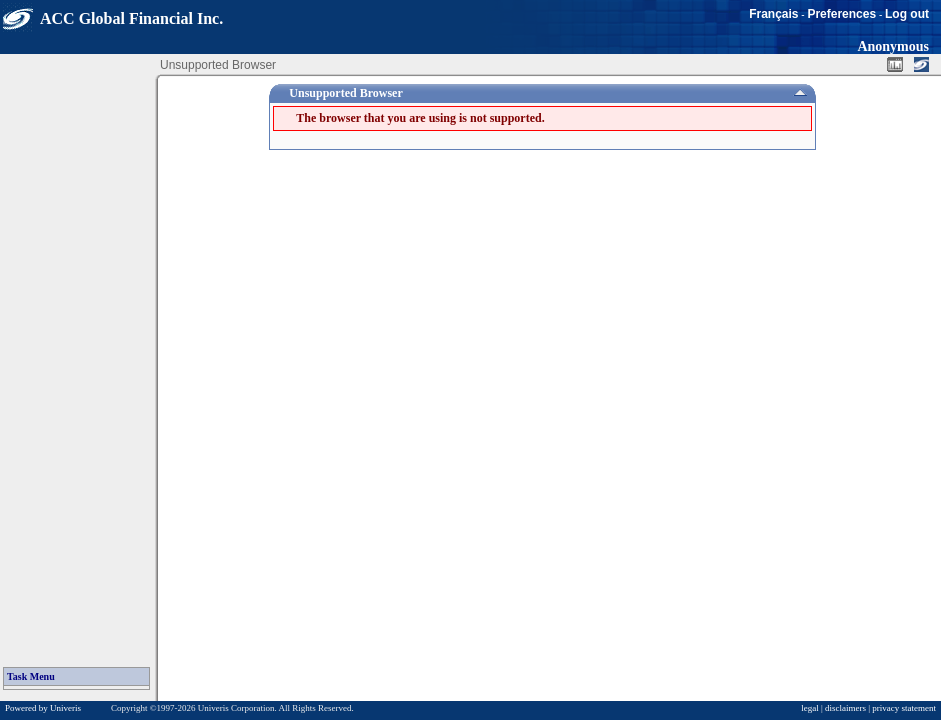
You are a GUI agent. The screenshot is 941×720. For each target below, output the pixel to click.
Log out (907, 14)
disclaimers (845, 708)
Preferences (841, 14)
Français (773, 14)
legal (810, 708)
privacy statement (904, 708)
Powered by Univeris (43, 708)
